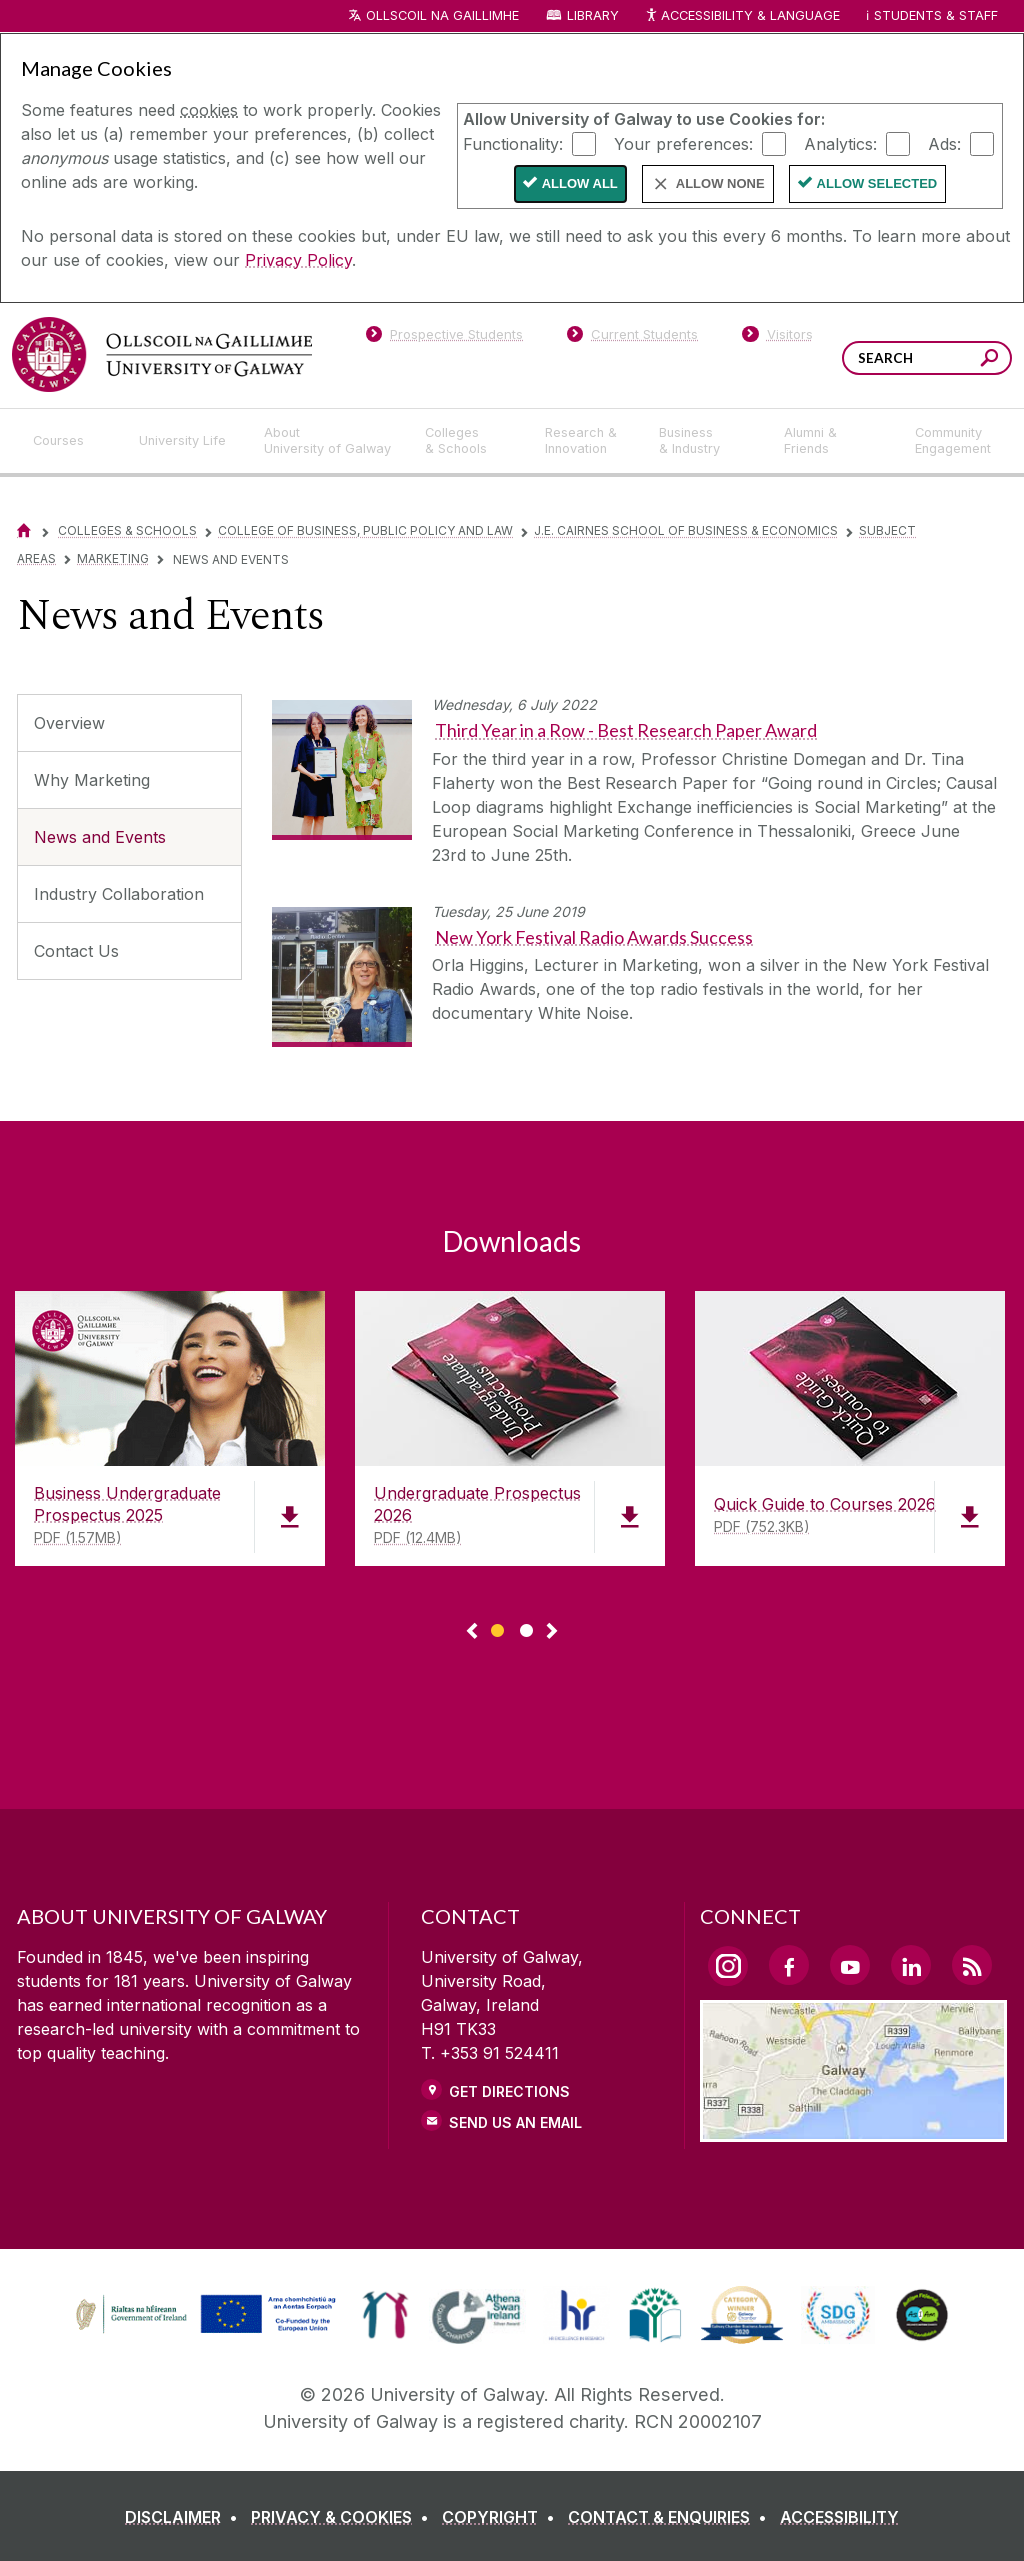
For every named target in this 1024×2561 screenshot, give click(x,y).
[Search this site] (989, 360)
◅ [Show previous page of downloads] (472, 1632)
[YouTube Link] (850, 1965)
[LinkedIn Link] (911, 1965)
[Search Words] (927, 358)
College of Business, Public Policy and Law (365, 530)
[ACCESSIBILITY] (839, 2517)
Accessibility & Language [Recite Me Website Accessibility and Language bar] (742, 16)
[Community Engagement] (953, 441)
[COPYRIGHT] (502, 2517)
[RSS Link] (972, 1965)
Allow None (720, 183)
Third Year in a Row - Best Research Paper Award (626, 730)
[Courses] (70, 441)
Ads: (944, 143)
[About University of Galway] (328, 441)
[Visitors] (777, 338)
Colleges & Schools (127, 530)
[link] (203, 2315)
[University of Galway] (162, 354)
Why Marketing (92, 780)
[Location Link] (853, 2130)
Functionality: (513, 143)
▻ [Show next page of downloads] (552, 1632)
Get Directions (509, 2091)
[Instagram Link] (728, 1966)
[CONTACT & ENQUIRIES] (671, 2517)
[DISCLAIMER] (185, 2517)
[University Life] (185, 441)
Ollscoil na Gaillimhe (442, 15)
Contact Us (76, 951)
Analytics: (840, 143)
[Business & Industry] (705, 441)
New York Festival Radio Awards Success (594, 937)
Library (593, 15)
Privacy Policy (298, 260)
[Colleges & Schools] (469, 441)
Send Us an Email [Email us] (515, 2122)
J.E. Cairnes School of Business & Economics (686, 530)
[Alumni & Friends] (833, 441)
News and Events (100, 837)
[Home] (24, 530)
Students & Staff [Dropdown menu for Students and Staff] (936, 15)
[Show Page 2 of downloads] (526, 1627)
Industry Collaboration (119, 894)
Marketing (113, 558)
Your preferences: (683, 143)
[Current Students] (633, 338)
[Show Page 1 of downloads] (497, 1627)
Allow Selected (877, 183)
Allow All (580, 183)
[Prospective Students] (444, 338)
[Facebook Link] (789, 1965)
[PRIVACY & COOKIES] (344, 2517)
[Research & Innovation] (586, 441)
